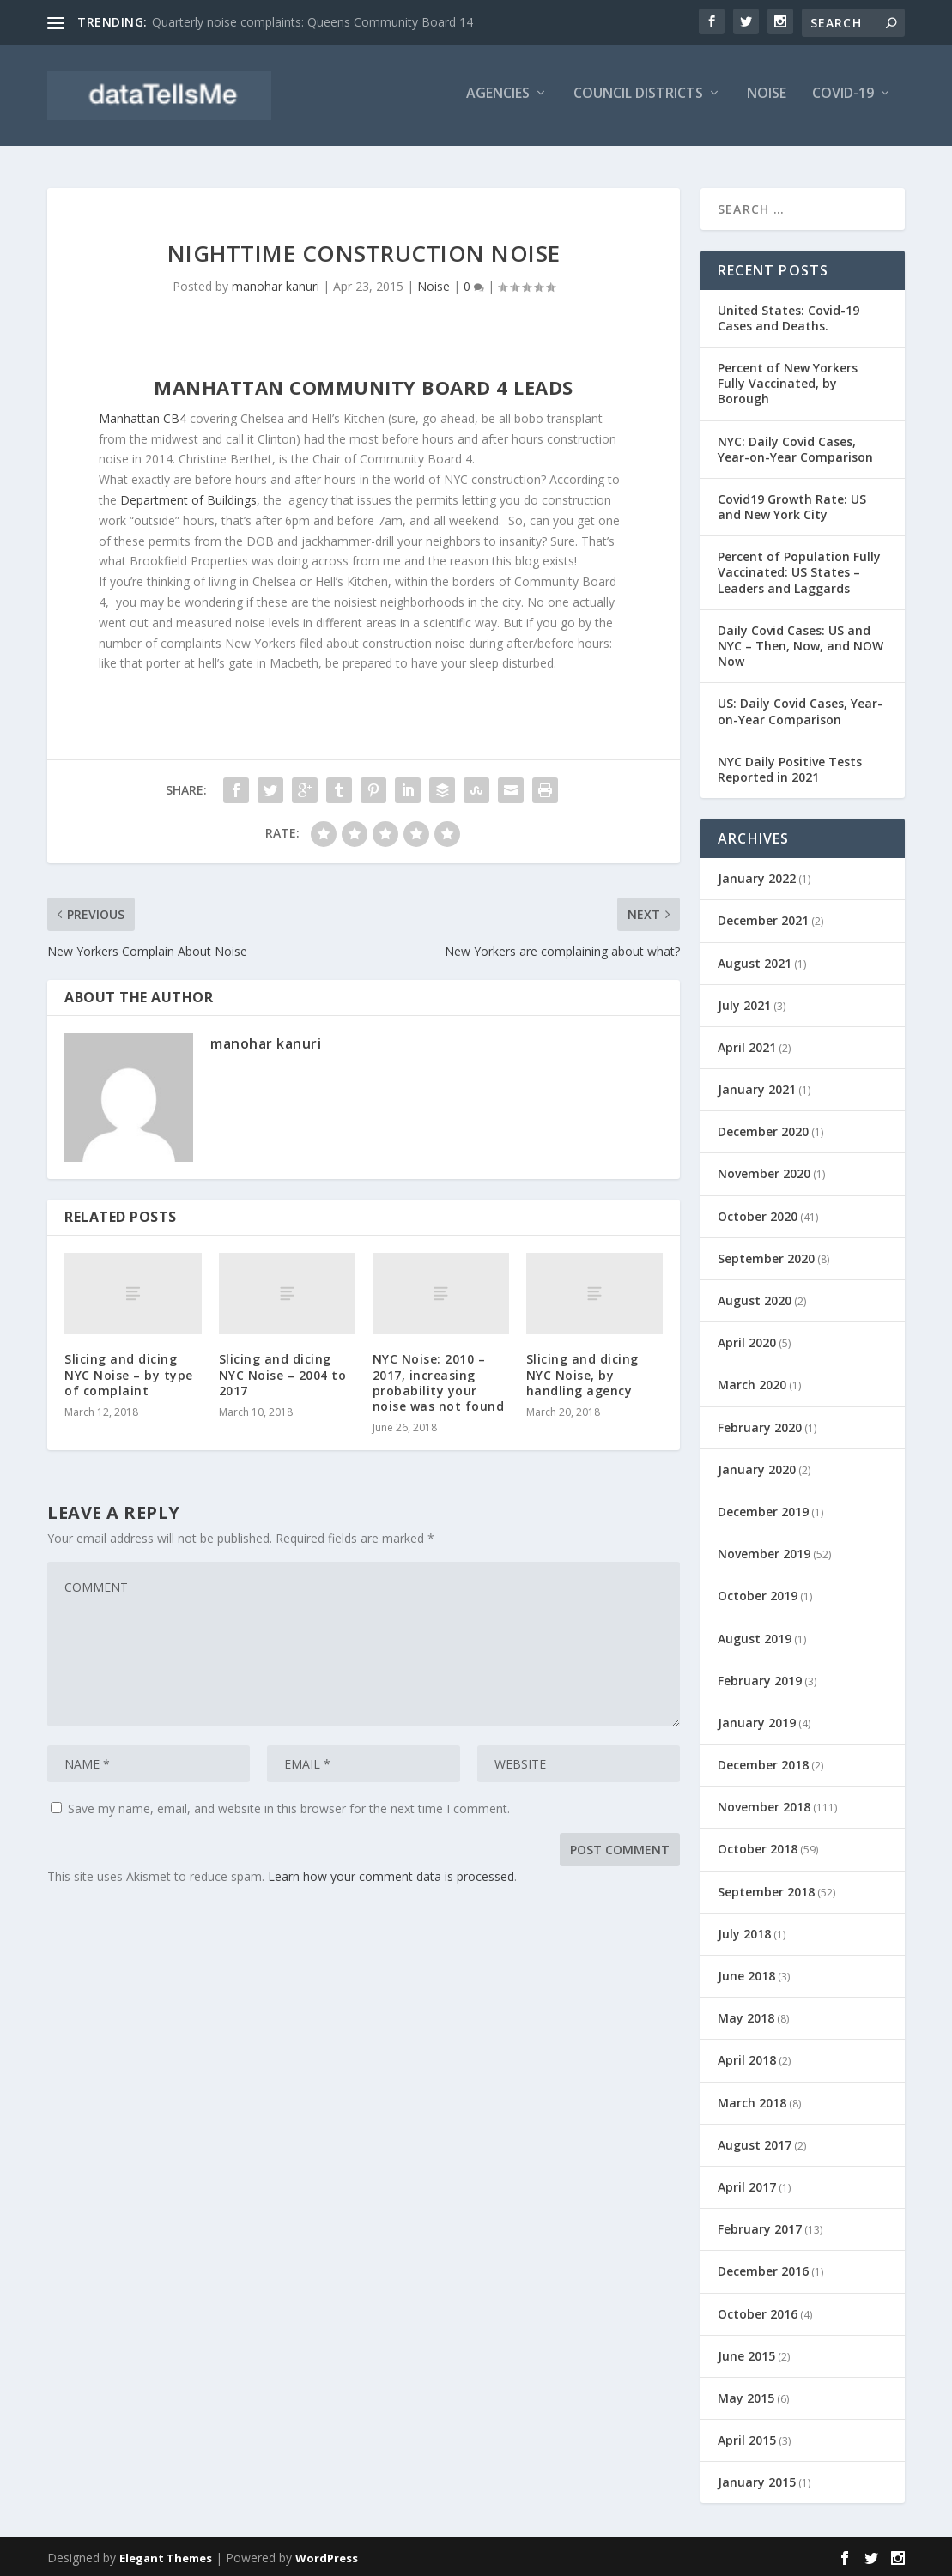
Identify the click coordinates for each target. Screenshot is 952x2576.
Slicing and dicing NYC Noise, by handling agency (582, 1373)
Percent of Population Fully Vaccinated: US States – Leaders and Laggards (799, 571)
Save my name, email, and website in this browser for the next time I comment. (289, 1807)
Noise (766, 100)
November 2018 (764, 1806)
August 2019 (754, 1637)
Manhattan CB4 (142, 416)
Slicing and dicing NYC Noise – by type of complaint (128, 1373)
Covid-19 (843, 100)
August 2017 (754, 2143)
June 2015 (746, 2354)
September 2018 (766, 1890)
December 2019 (763, 1510)
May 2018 (746, 2017)
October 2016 (757, 2312)
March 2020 (752, 1384)
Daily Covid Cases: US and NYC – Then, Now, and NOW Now (800, 644)
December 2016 (763, 2270)
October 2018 (757, 1848)
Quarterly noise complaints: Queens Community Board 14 (312, 22)
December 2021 (763, 919)
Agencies (498, 100)
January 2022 (757, 877)
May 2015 (746, 2396)
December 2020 (763, 1130)
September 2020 (766, 1257)
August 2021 (754, 961)
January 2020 (757, 1468)
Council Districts (638, 100)
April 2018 (747, 2059)
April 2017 (747, 2185)
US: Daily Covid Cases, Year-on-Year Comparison (800, 710)
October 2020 (757, 1214)
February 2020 (760, 1426)
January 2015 (757, 2481)
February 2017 (760, 2228)
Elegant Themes (165, 2556)
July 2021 (744, 1003)
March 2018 (752, 2101)
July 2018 (744, 1932)
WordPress (326, 2556)
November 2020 (764, 1172)
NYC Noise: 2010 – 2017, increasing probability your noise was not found (439, 1381)
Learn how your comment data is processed (391, 1875)
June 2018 (746, 1974)
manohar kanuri (275, 285)
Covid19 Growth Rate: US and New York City (792, 505)
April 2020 (747, 1341)
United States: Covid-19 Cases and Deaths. (788, 316)
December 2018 (763, 1764)
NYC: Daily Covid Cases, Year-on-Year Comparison (795, 447)
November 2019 (764, 1553)
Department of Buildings (188, 498)
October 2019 (757, 1595)
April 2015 (747, 2439)
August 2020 (754, 1299)
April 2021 (747, 1045)
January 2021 (757, 1088)
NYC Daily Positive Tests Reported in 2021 (790, 767)
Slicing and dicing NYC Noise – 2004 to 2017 (283, 1373)
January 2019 (757, 1721)
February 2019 (760, 1679)
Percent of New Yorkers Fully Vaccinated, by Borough (788, 381)
